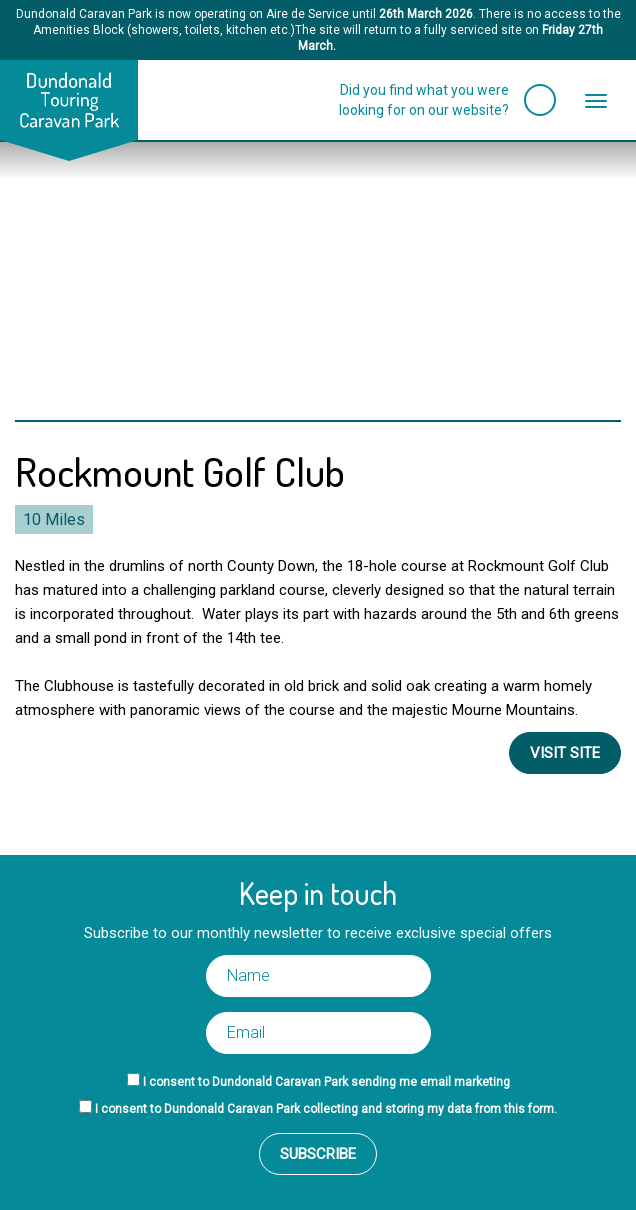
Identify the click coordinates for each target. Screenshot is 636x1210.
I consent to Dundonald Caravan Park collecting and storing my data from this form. (326, 1109)
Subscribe (318, 1154)
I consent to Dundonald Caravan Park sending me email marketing (326, 1082)
